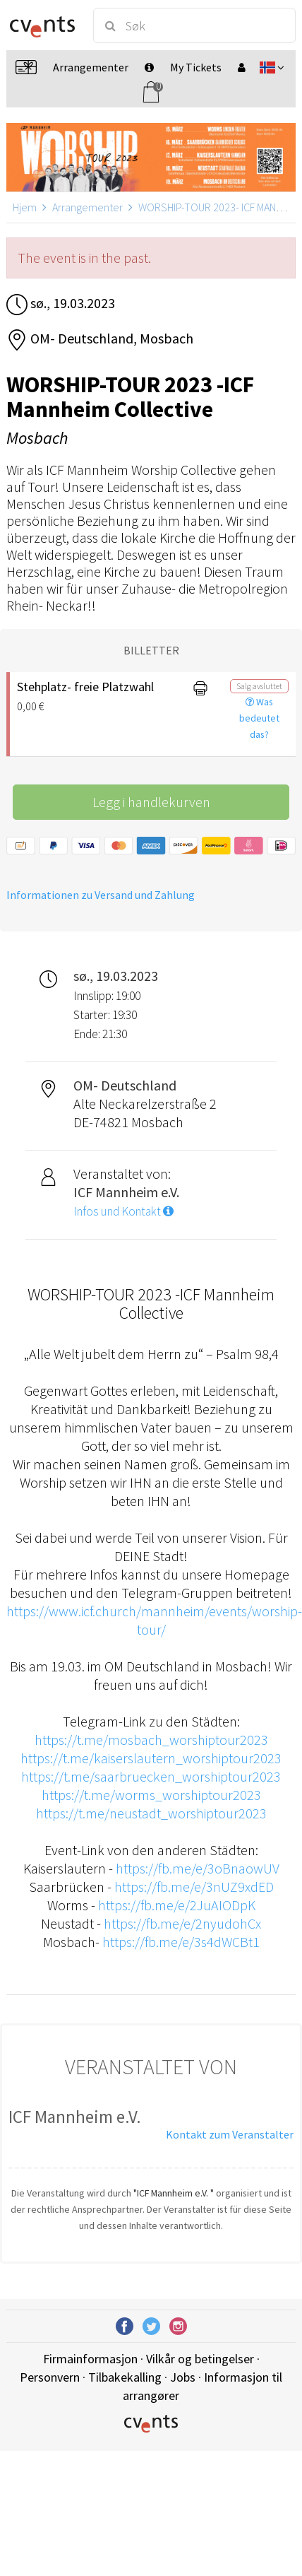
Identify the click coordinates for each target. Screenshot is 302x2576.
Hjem (25, 207)
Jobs (182, 2377)
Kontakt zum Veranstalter (230, 2134)
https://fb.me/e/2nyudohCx (182, 1923)
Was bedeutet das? (259, 718)
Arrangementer (87, 207)
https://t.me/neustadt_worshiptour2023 (151, 1813)
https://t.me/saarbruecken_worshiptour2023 (151, 1776)
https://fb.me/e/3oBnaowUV (197, 1868)
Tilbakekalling (125, 2377)
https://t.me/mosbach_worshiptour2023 (151, 1739)
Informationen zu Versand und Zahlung (100, 895)
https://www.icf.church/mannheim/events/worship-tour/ (154, 1620)
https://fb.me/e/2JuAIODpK (176, 1905)
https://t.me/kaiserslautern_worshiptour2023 (151, 1758)
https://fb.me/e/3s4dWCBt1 (181, 1942)
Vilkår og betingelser (200, 2359)
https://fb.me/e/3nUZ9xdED (194, 1886)
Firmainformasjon (90, 2359)
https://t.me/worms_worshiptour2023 (151, 1795)
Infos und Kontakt (123, 1211)
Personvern (50, 2377)
